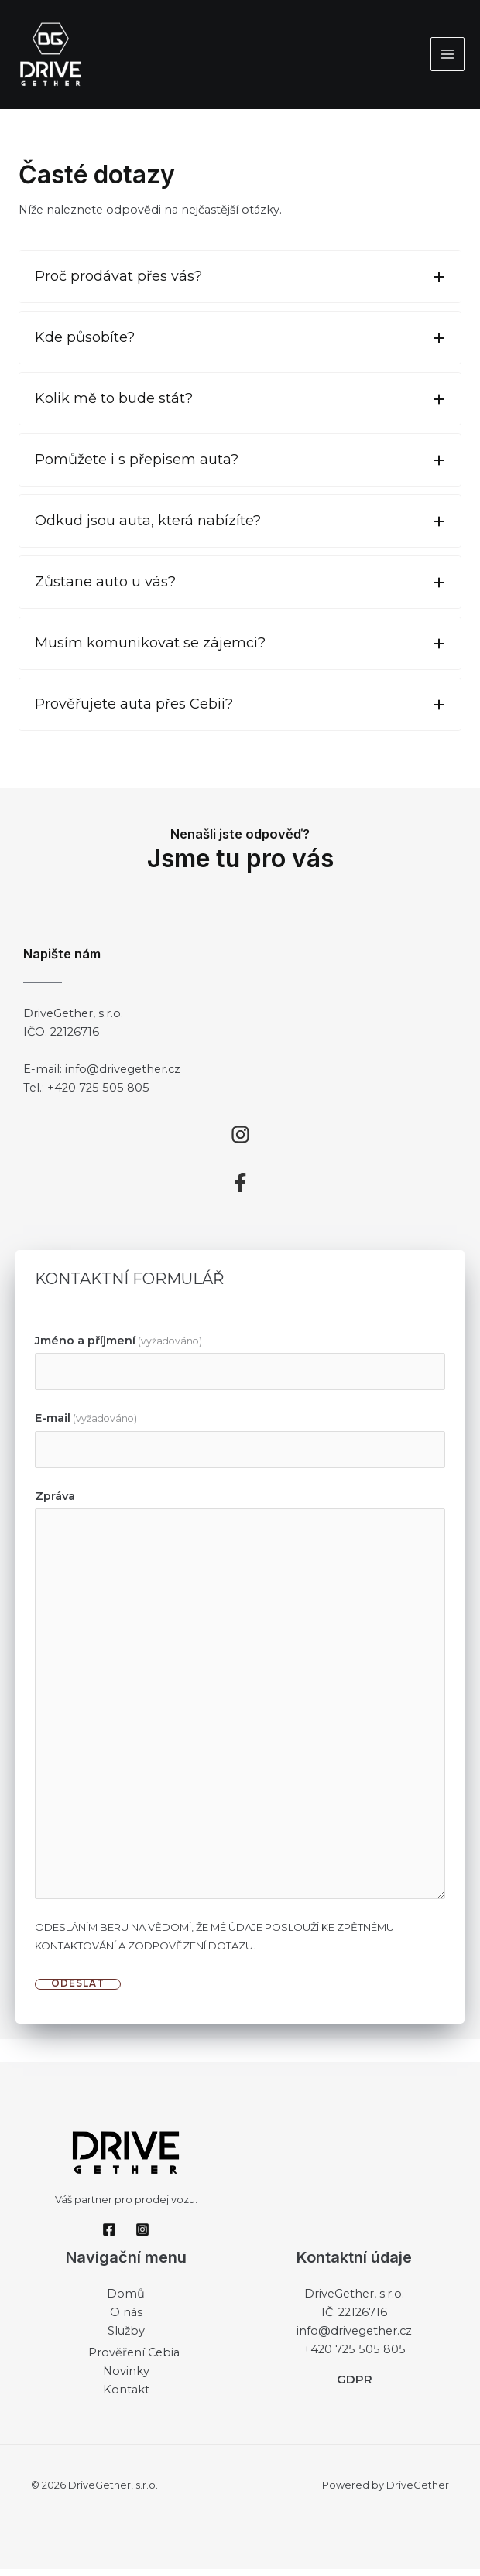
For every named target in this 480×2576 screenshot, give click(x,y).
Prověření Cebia (134, 2359)
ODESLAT (78, 1991)
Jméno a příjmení (118, 1347)
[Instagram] (142, 2236)
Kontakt (126, 2396)
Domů (126, 2301)
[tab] (240, 283)
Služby (126, 2338)
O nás (126, 2319)
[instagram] (240, 1141)
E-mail (86, 1425)
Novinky (126, 2377)
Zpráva (55, 1503)
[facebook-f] (240, 1188)
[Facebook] (109, 2236)
